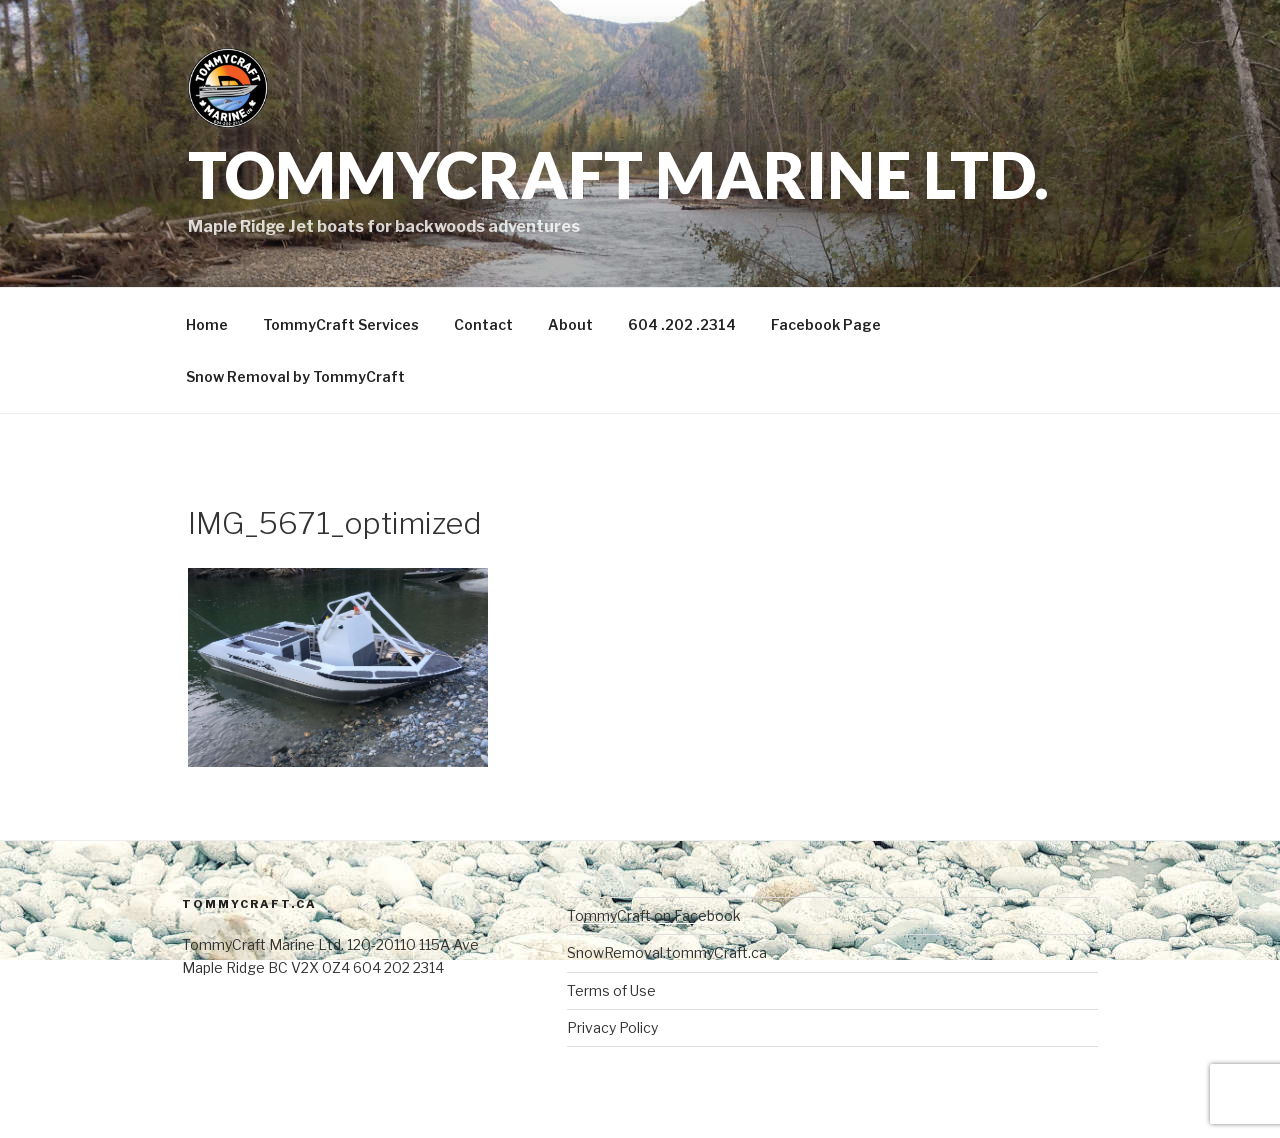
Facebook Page (826, 324)
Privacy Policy (612, 1027)
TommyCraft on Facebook (654, 915)
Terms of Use (611, 990)
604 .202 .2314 (682, 324)
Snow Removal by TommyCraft (295, 376)
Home (207, 324)
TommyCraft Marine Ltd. (618, 174)
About (570, 324)
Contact (483, 324)
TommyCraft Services (341, 324)
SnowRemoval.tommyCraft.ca (667, 952)
